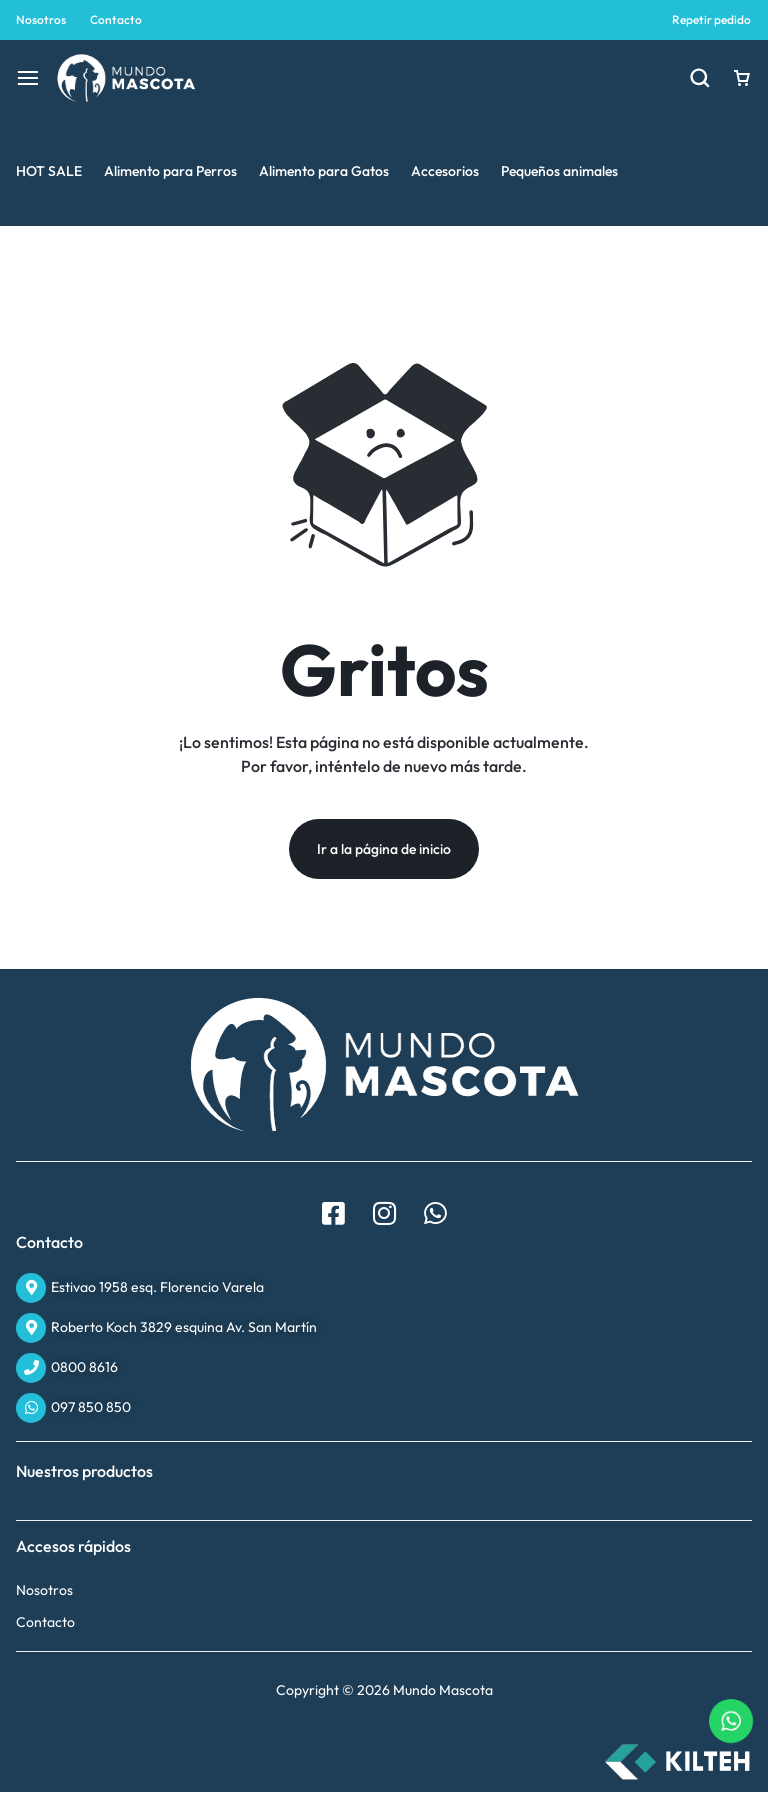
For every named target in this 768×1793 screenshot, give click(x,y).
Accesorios (445, 171)
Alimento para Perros (170, 171)
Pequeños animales (559, 171)
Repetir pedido (711, 19)
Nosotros (41, 19)
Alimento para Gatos (324, 171)
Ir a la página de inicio (384, 850)
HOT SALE (49, 171)
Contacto (116, 19)
